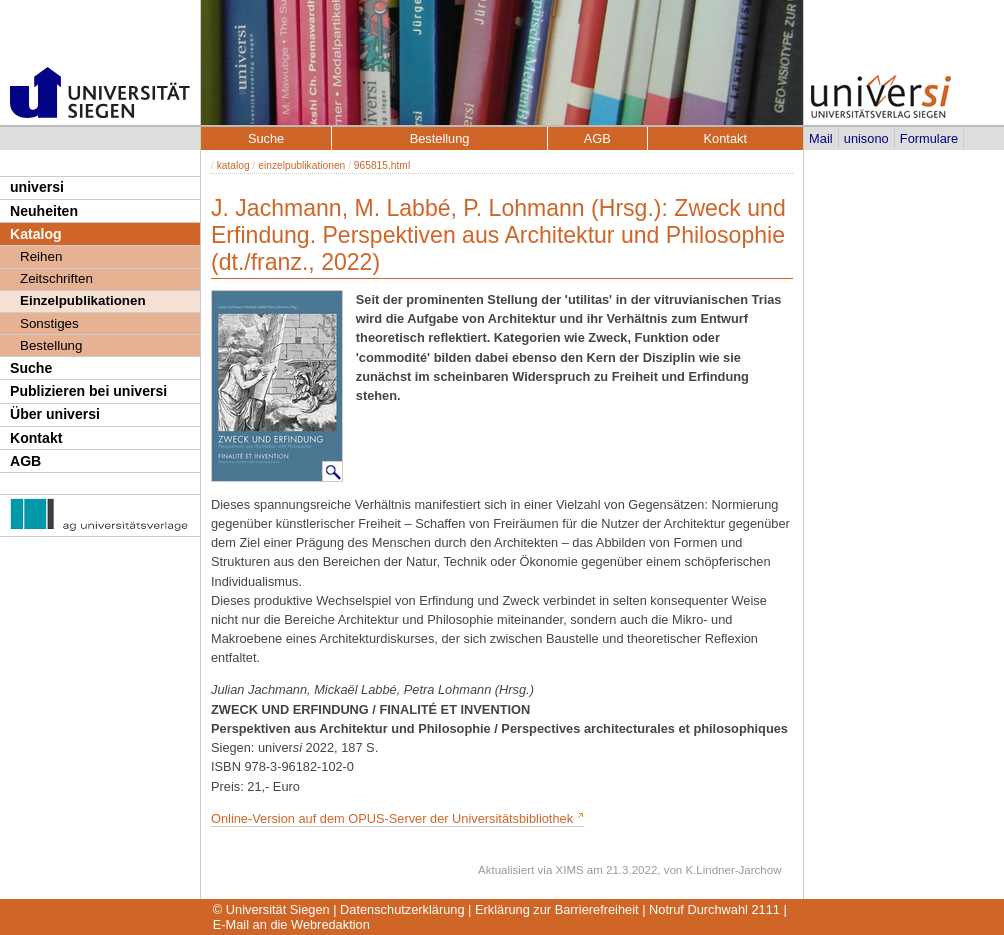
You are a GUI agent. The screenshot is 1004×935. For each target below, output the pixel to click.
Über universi (55, 414)
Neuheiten (44, 211)
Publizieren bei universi (88, 391)
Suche (31, 368)
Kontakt (36, 438)
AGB (25, 461)
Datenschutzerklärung (402, 909)
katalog (233, 165)
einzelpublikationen (301, 165)
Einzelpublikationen (83, 300)
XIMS (570, 870)
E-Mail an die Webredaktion (291, 924)
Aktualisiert (506, 870)
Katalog (36, 234)
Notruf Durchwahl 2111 (714, 909)
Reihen (41, 256)
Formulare (929, 138)
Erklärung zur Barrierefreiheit (557, 909)
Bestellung (51, 345)
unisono (866, 138)
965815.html (382, 165)
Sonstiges (49, 323)
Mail (820, 138)
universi (37, 187)
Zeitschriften (56, 278)
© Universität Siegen (271, 909)
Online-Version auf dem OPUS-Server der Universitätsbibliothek (394, 818)
